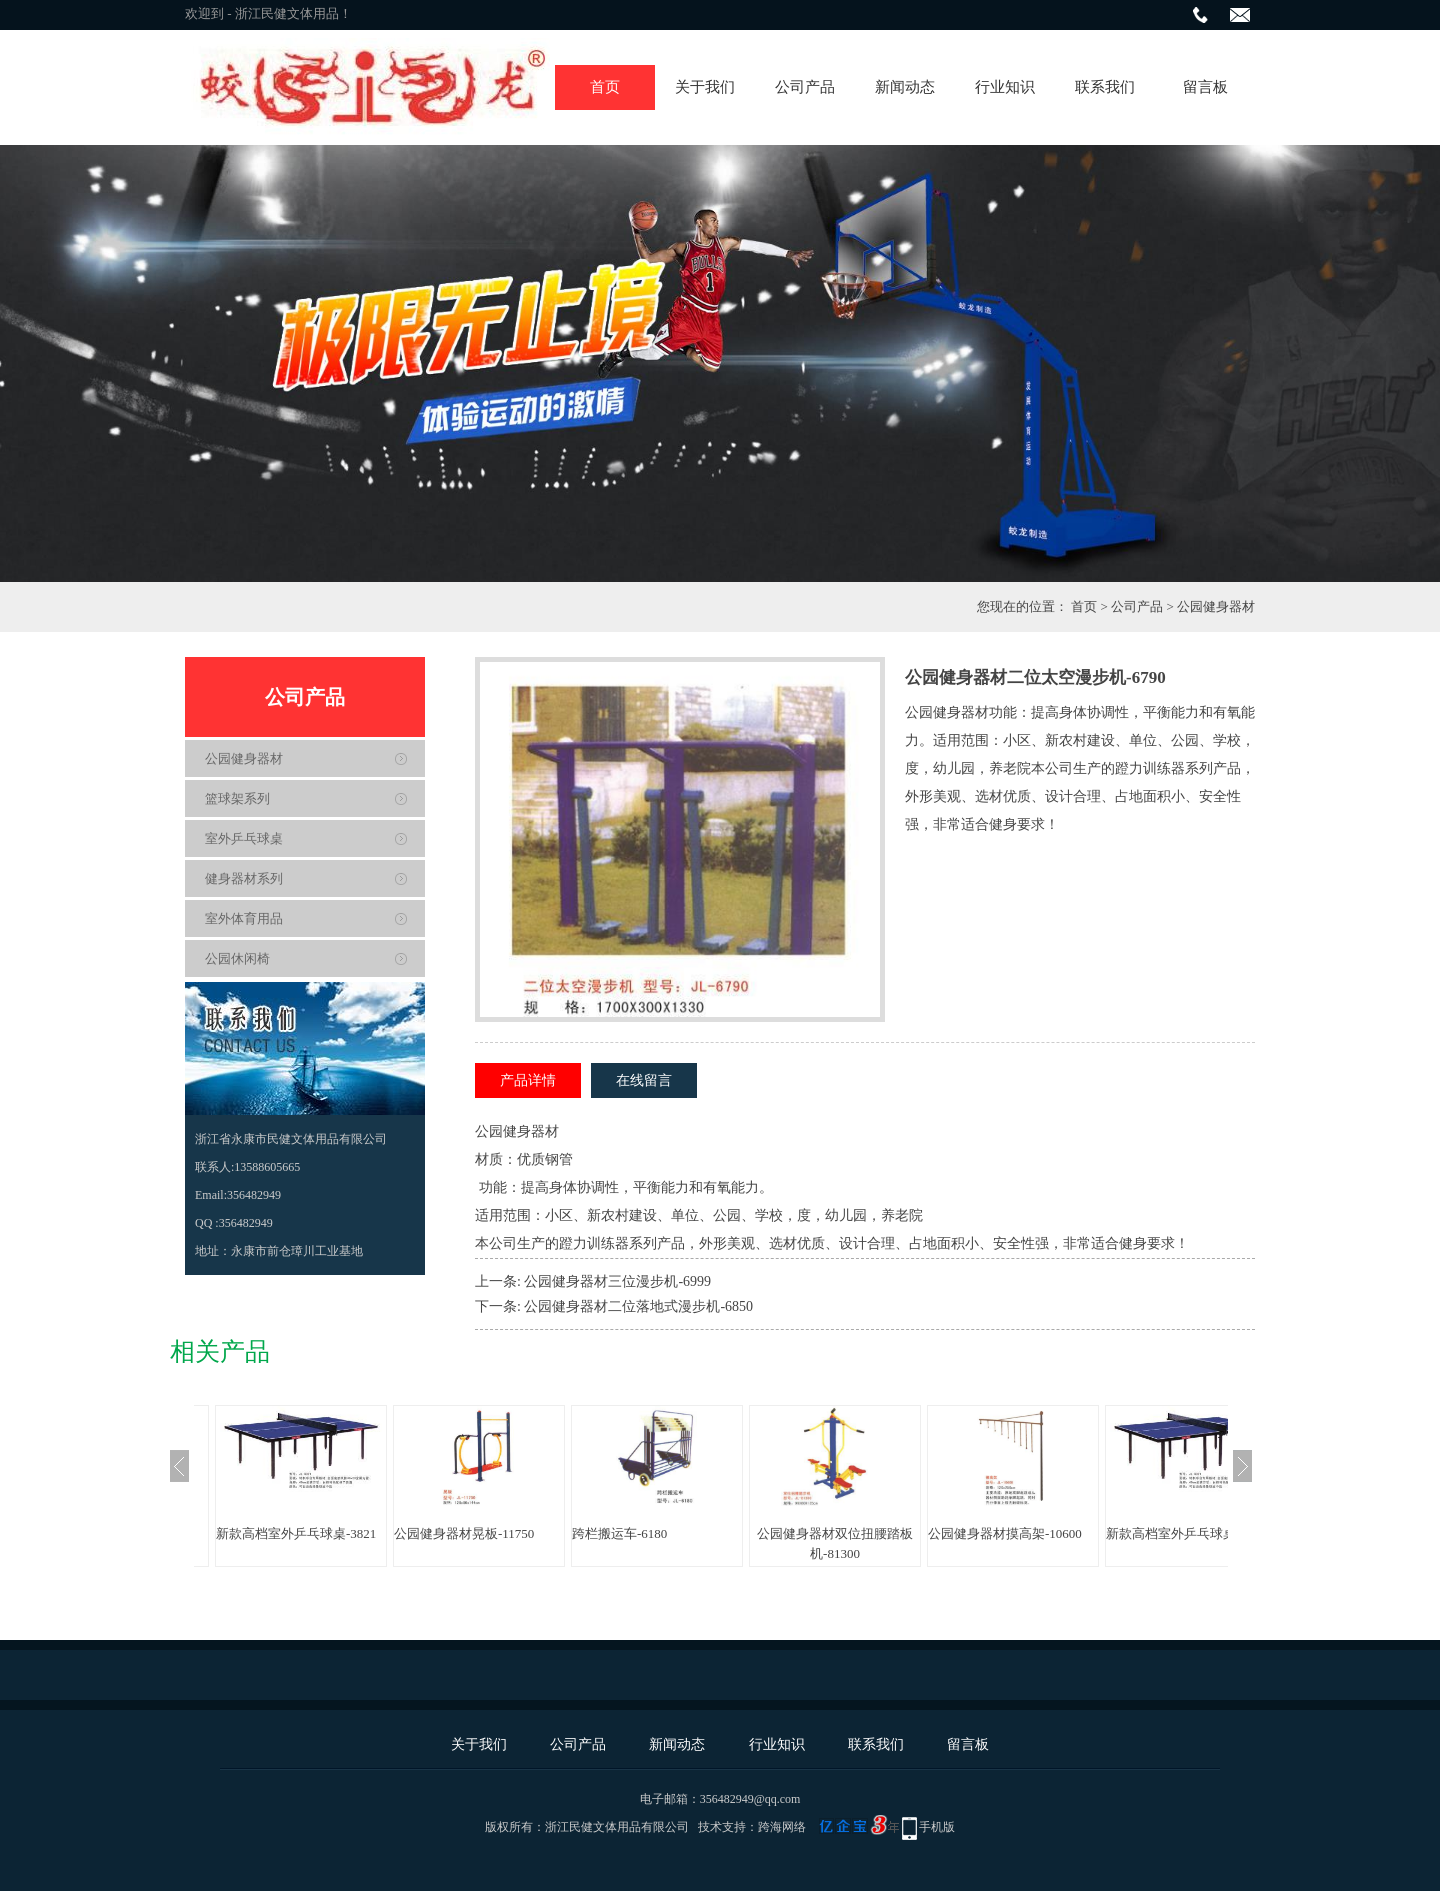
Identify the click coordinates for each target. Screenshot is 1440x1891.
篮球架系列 (237, 798)
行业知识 (1005, 87)
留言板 (1205, 87)
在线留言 (644, 1080)
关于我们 (705, 87)
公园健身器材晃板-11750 (464, 1533)
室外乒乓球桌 (244, 838)
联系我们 (1105, 87)
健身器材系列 (244, 878)
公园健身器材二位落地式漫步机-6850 (638, 1306)
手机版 (937, 1827)
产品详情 (528, 1080)
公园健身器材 (1216, 606)
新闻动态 (905, 87)
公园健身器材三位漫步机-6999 (617, 1281)
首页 (605, 87)
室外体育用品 (244, 918)
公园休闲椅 (237, 958)
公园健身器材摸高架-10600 (1005, 1533)
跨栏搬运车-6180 (619, 1533)
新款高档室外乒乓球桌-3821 (296, 1533)
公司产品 (805, 87)
